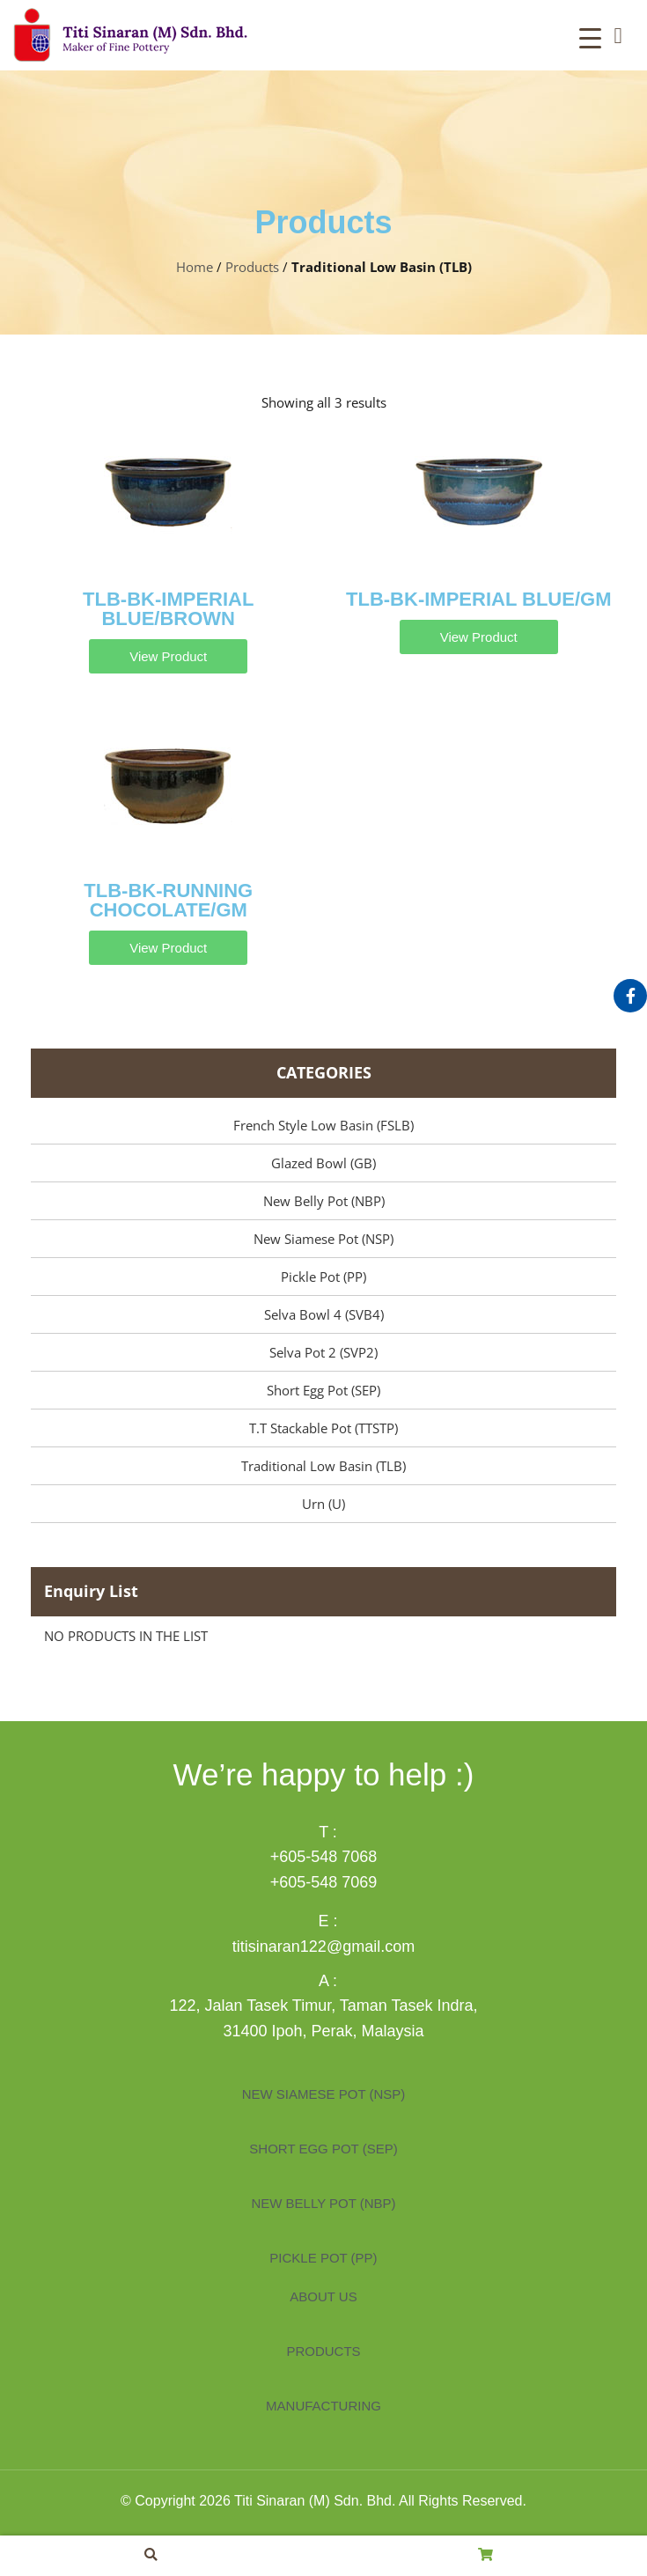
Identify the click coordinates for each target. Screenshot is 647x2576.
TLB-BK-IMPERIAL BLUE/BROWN (168, 608)
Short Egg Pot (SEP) (323, 1390)
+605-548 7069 (324, 1882)
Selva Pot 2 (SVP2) (323, 1352)
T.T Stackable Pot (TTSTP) (323, 1428)
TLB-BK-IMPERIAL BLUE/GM (478, 599)
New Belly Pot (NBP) (324, 1201)
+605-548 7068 (324, 1857)
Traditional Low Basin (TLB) (323, 1466)
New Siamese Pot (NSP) (323, 1239)
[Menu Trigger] (590, 36)
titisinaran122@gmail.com (323, 1946)
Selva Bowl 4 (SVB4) (324, 1314)
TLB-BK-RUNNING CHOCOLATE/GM (168, 900)
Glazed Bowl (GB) (323, 1163)
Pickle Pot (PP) (323, 1276)
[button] (618, 35)
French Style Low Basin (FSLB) (323, 1125)
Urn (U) (323, 1503)
